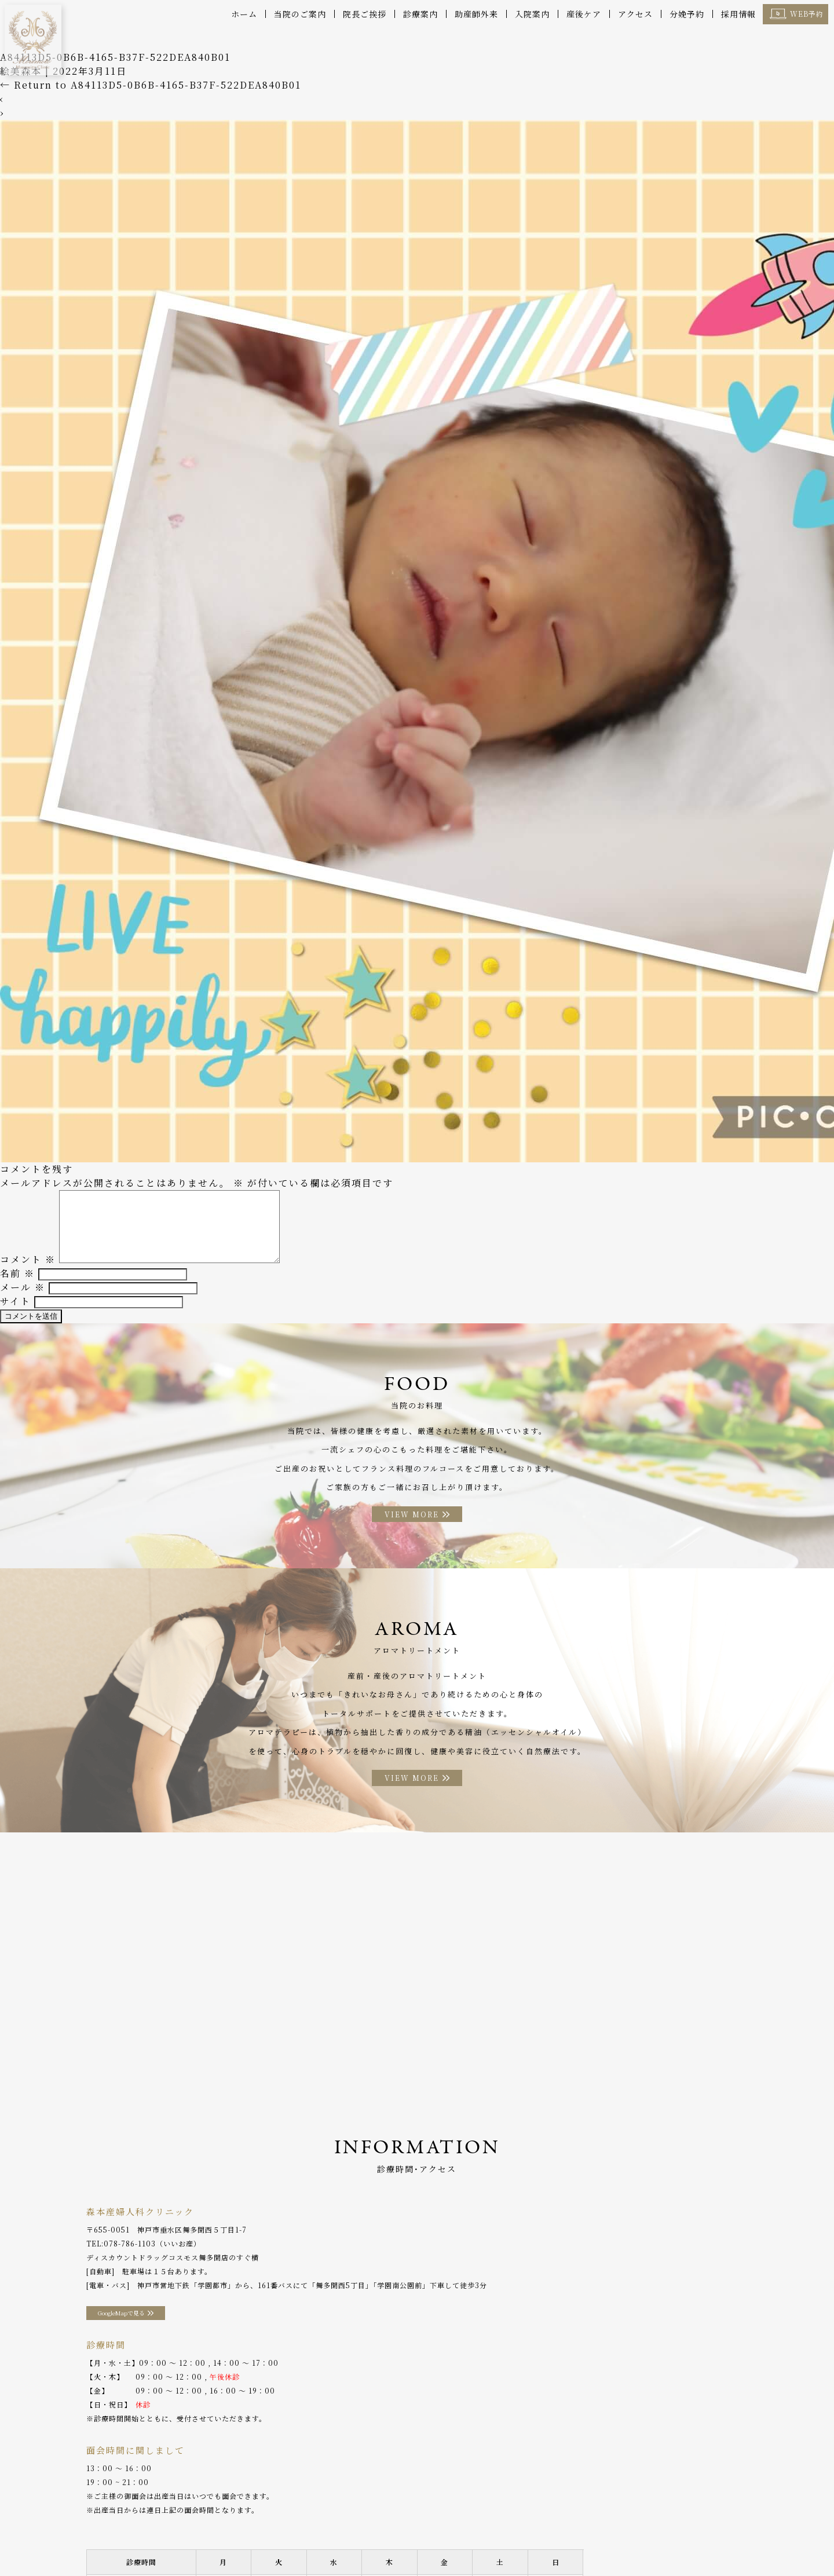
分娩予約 (687, 14)
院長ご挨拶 (364, 14)
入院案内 (532, 14)
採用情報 (738, 14)
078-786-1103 (130, 2269)
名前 (17, 1267)
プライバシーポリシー (698, 2541)
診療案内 (420, 14)
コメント (28, 1253)
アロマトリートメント (426, 2541)
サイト (15, 1295)
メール (22, 1281)
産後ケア (583, 14)
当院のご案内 (300, 14)
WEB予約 (807, 14)
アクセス (635, 14)
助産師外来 (476, 14)
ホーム (244, 14)
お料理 (363, 2541)
